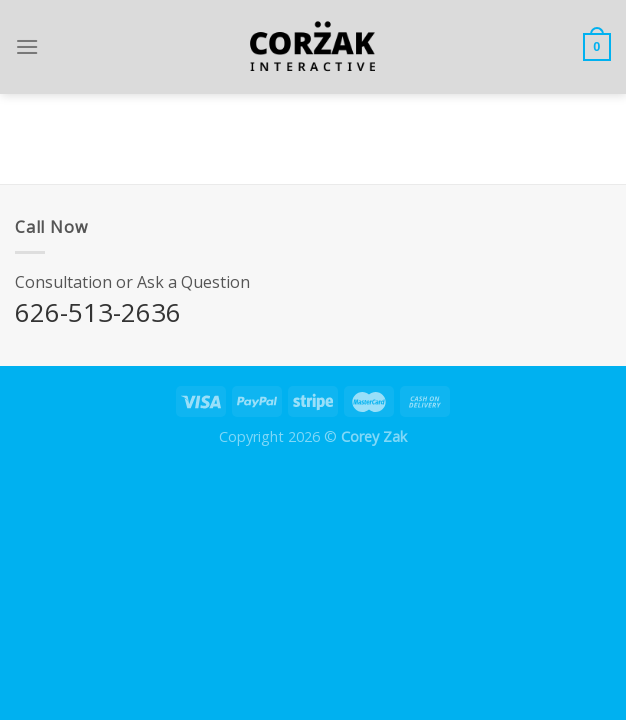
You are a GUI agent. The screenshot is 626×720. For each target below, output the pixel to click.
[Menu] (27, 46)
